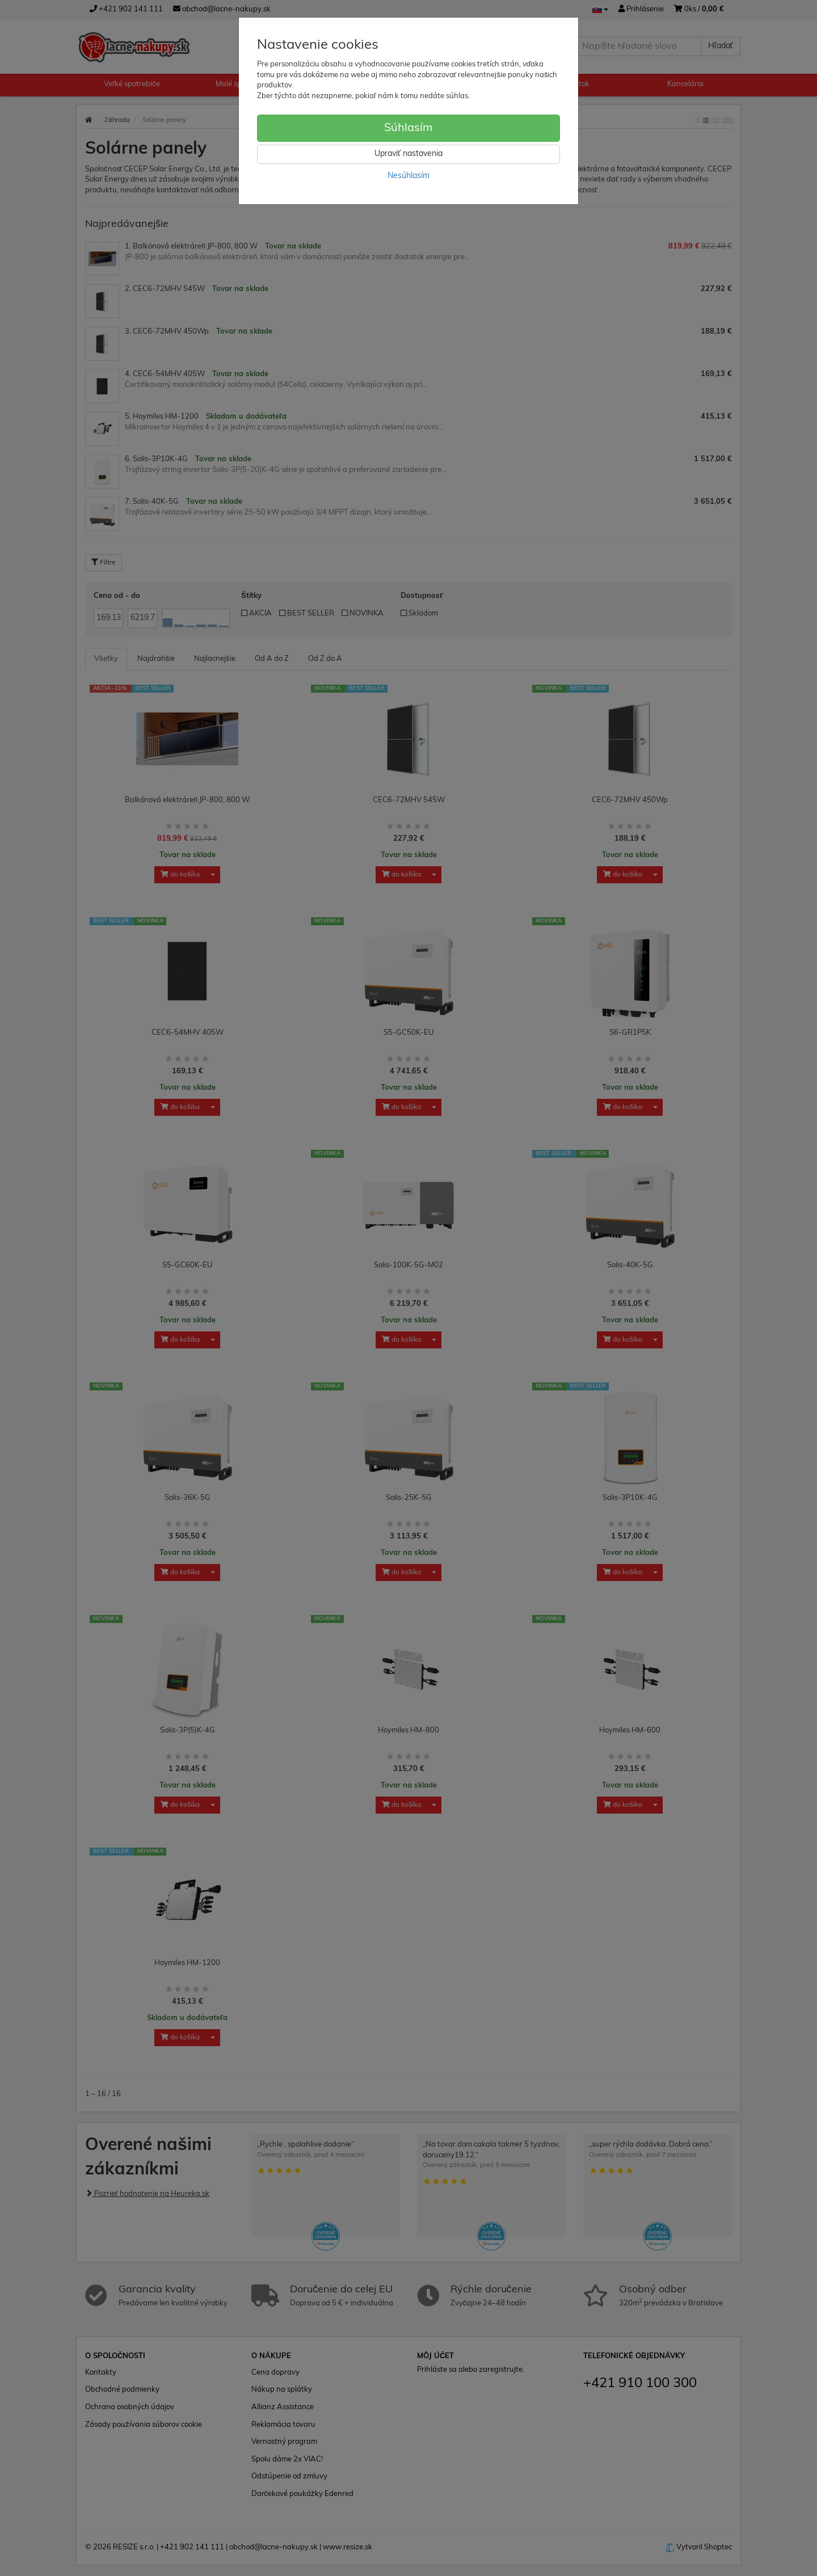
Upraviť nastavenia (408, 154)
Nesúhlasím (408, 176)
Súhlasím (408, 128)
